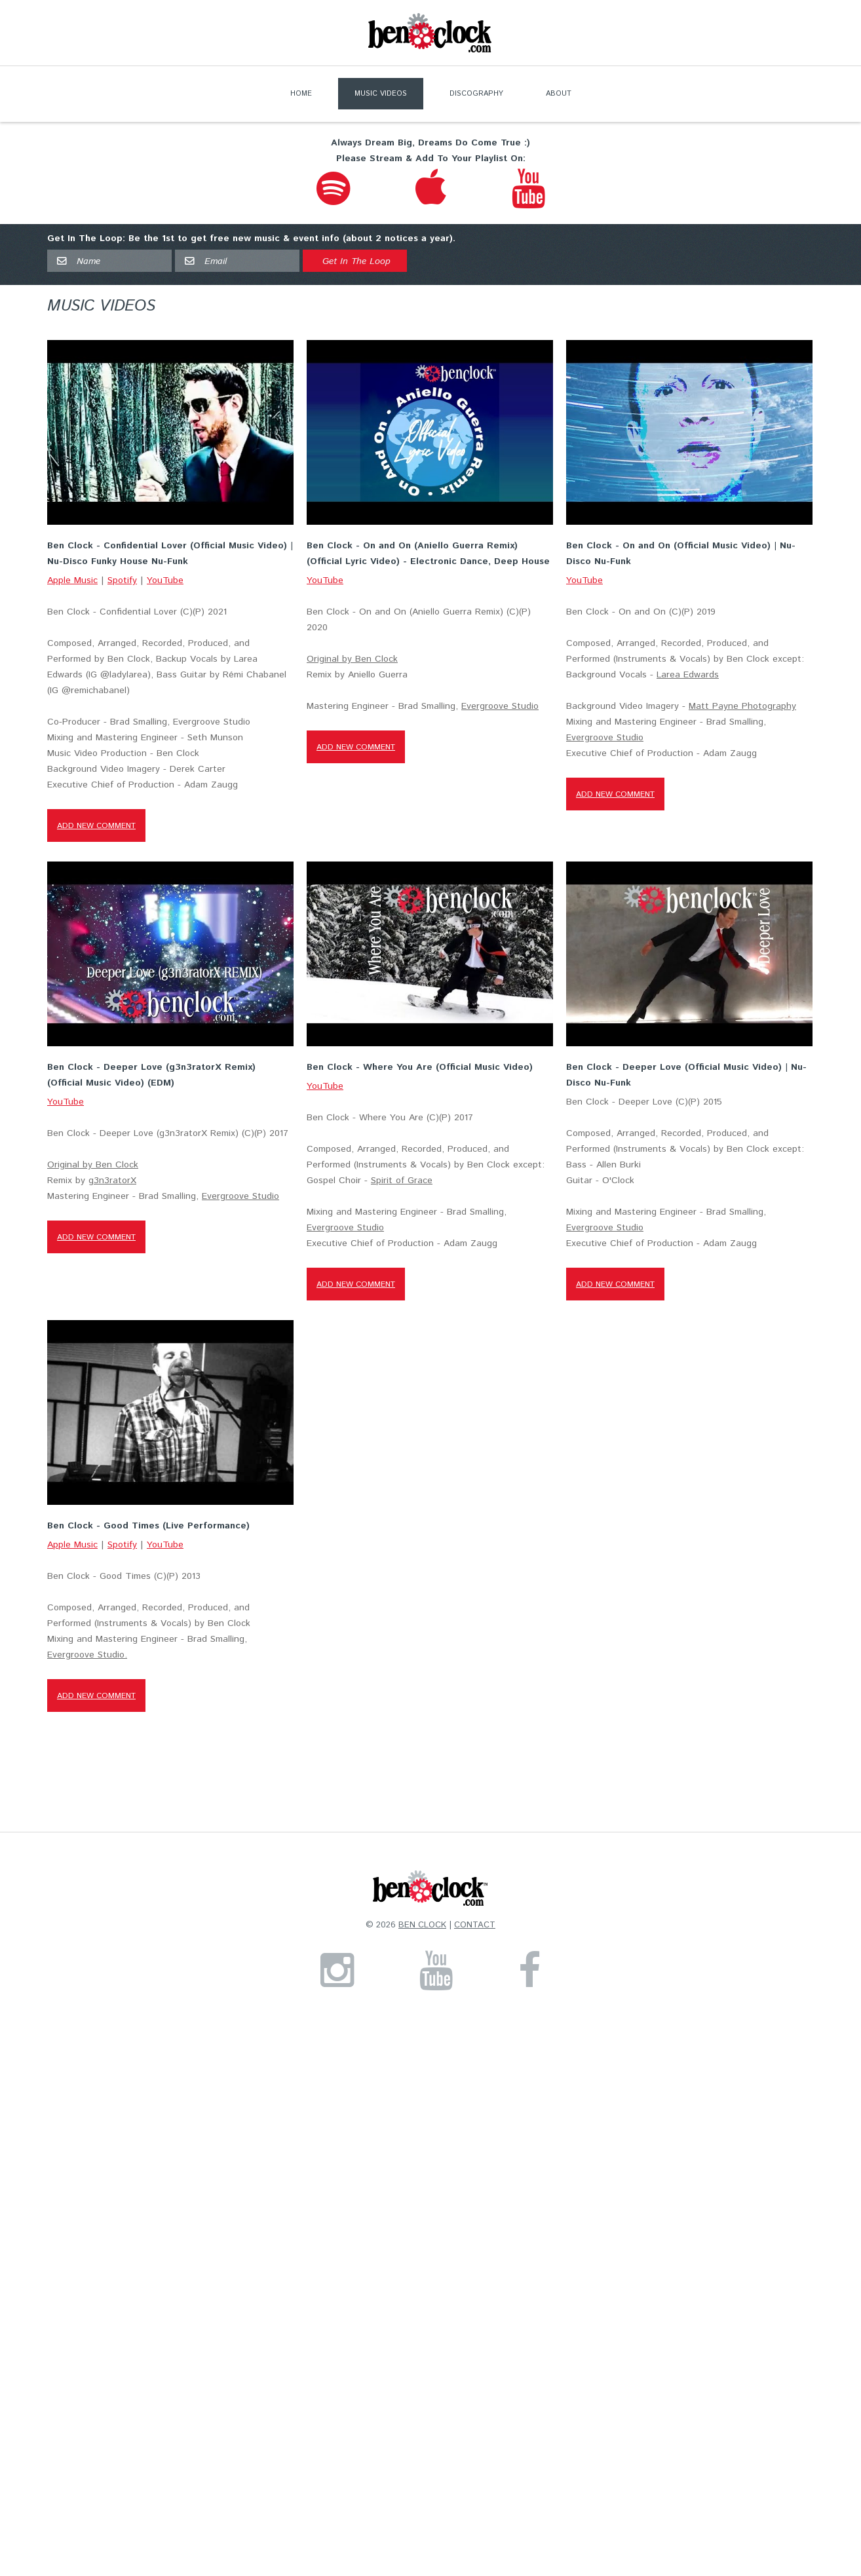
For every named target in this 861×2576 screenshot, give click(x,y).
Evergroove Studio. (87, 1660)
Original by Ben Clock (351, 661)
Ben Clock (422, 1931)
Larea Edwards (686, 678)
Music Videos (380, 93)
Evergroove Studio (499, 708)
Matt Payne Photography (741, 709)
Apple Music (72, 580)
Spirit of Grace (401, 1184)
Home (301, 93)
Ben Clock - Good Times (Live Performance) (148, 1531)
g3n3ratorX (112, 1183)
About (558, 93)
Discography (476, 93)
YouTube (165, 580)
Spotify (122, 580)
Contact (474, 1931)
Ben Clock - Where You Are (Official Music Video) (419, 1071)
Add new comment (96, 825)
